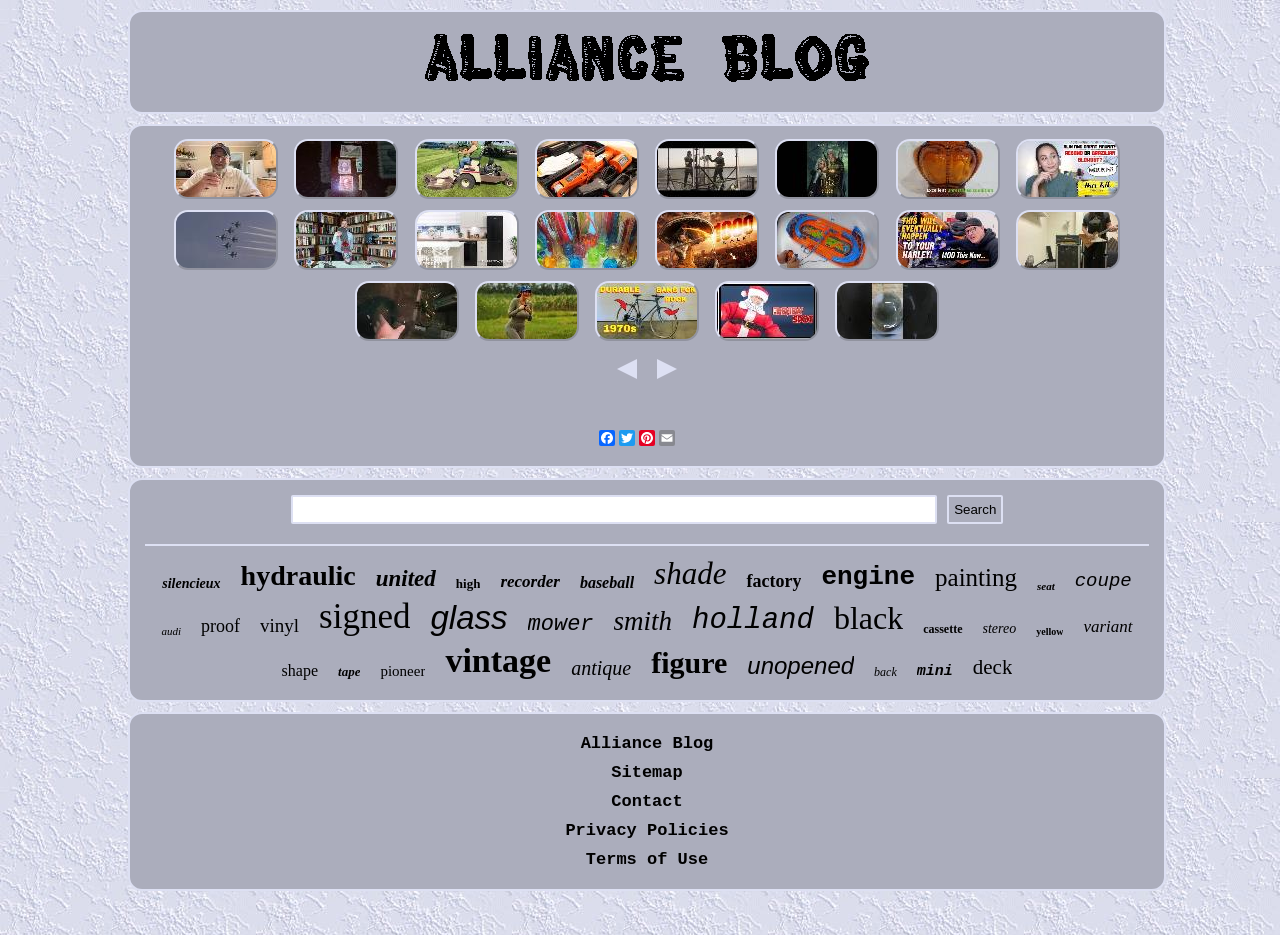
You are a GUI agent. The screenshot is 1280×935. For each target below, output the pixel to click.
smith (643, 621)
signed (364, 616)
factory (773, 581)
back (885, 672)
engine (868, 577)
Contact (646, 801)
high (468, 583)
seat (1046, 586)
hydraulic (298, 575)
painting (976, 577)
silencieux (191, 583)
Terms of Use (647, 859)
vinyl (279, 625)
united (406, 578)
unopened (800, 665)
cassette (942, 629)
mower (561, 624)
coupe (1103, 581)
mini (935, 671)
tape (349, 671)
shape (300, 670)
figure (689, 662)
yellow (1049, 631)
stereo (1000, 628)
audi (171, 631)
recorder (529, 581)
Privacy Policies (646, 830)
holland (753, 620)
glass (468, 617)
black (868, 618)
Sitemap (646, 772)
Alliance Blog (647, 743)
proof (220, 626)
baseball (607, 582)
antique (601, 668)
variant (1107, 626)
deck (993, 667)
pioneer (402, 671)
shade (690, 573)
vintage (498, 660)
